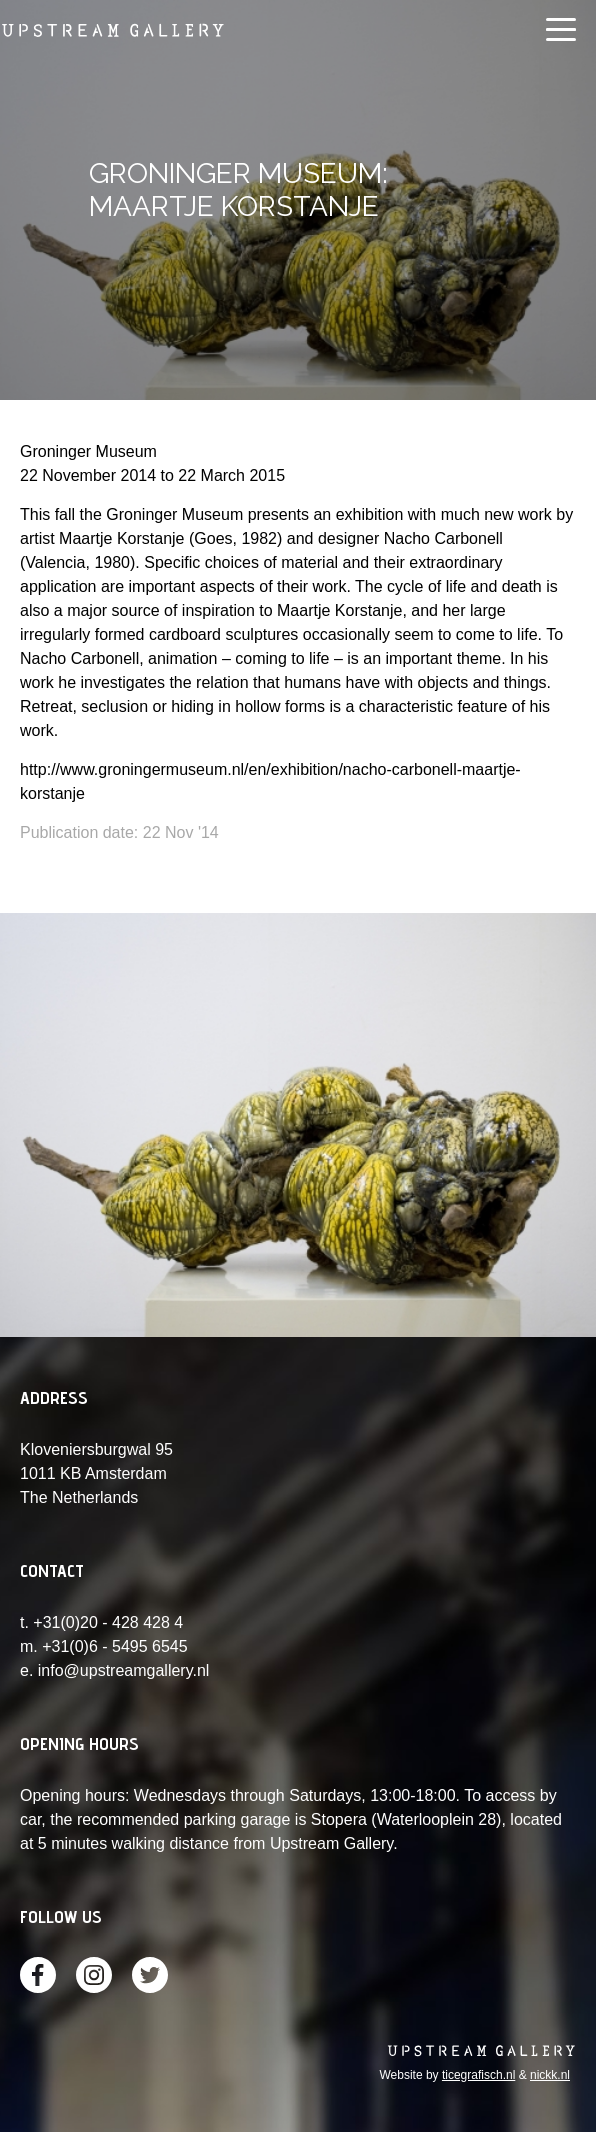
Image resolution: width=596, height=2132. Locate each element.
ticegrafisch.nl (478, 2075)
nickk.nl (550, 2075)
